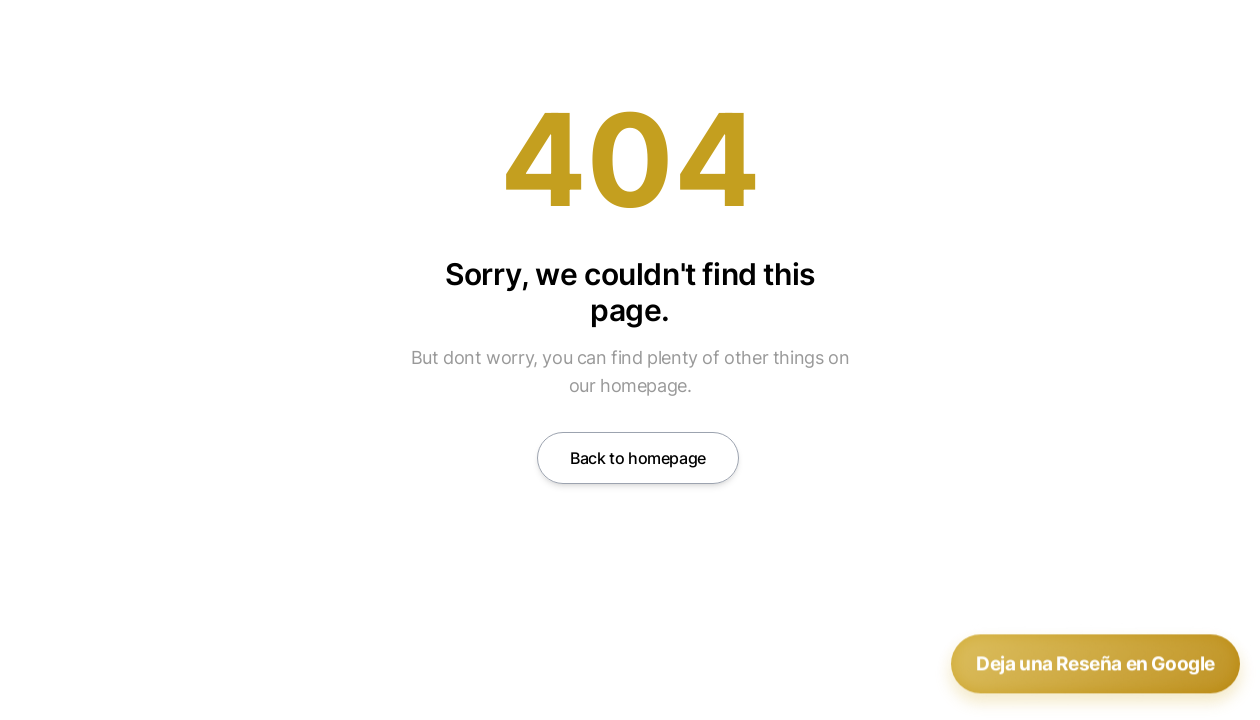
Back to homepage (638, 458)
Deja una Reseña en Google (1095, 664)
